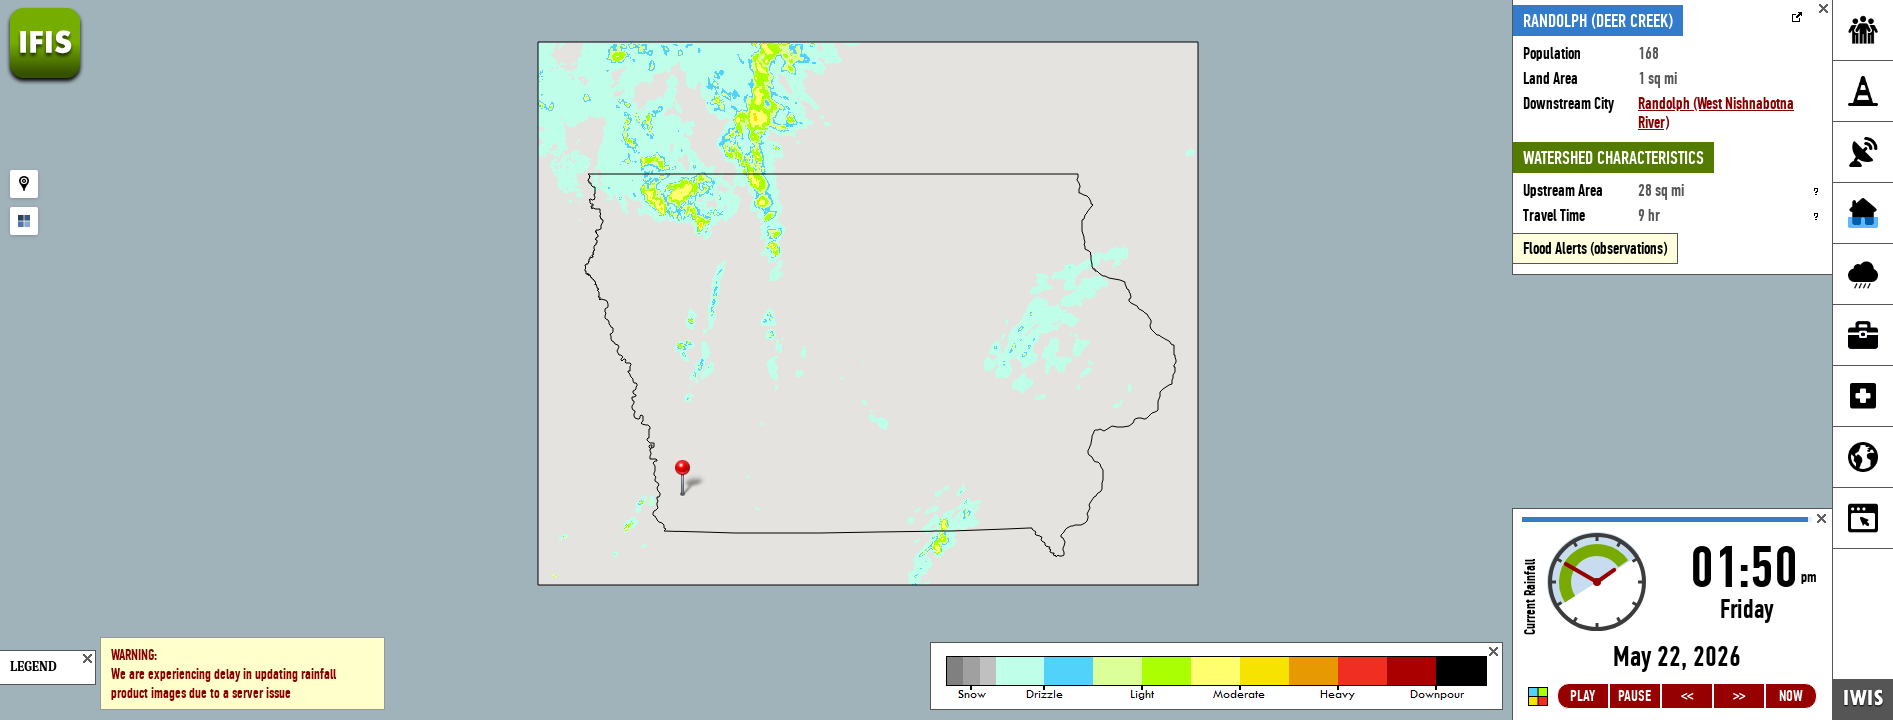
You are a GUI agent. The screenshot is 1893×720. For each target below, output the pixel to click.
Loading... (1672, 614)
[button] (691, 479)
